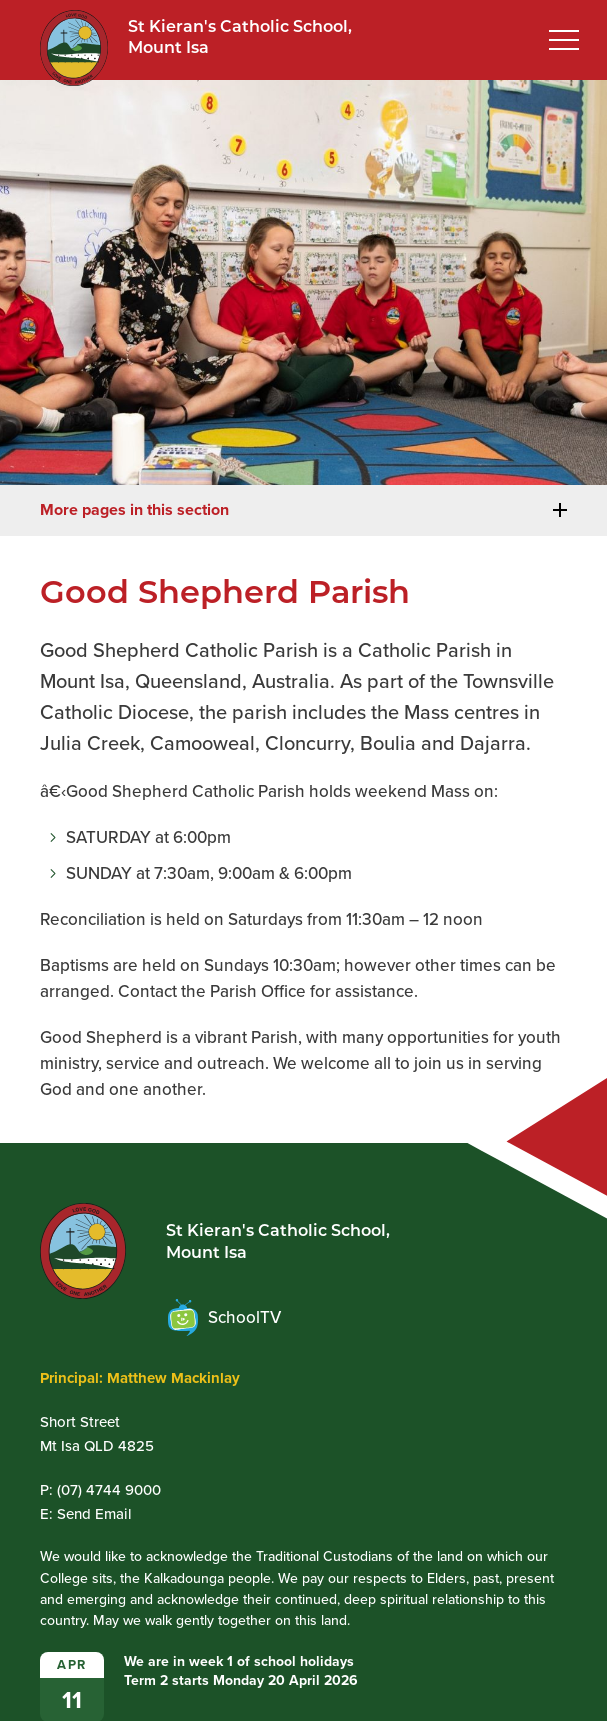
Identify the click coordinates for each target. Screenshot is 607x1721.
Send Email (94, 1514)
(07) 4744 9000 (109, 1490)
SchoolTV (224, 1317)
